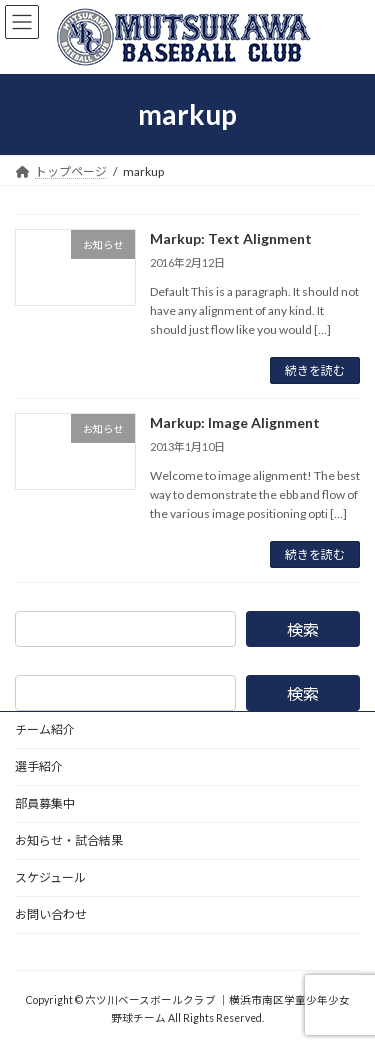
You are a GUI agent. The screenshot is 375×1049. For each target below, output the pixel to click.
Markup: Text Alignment (231, 238)
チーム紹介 (45, 729)
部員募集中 (45, 803)
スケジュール (50, 877)
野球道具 (39, 951)
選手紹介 (39, 766)
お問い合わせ (51, 914)
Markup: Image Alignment (235, 422)
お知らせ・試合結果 (69, 840)
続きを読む (315, 370)
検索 (303, 629)
